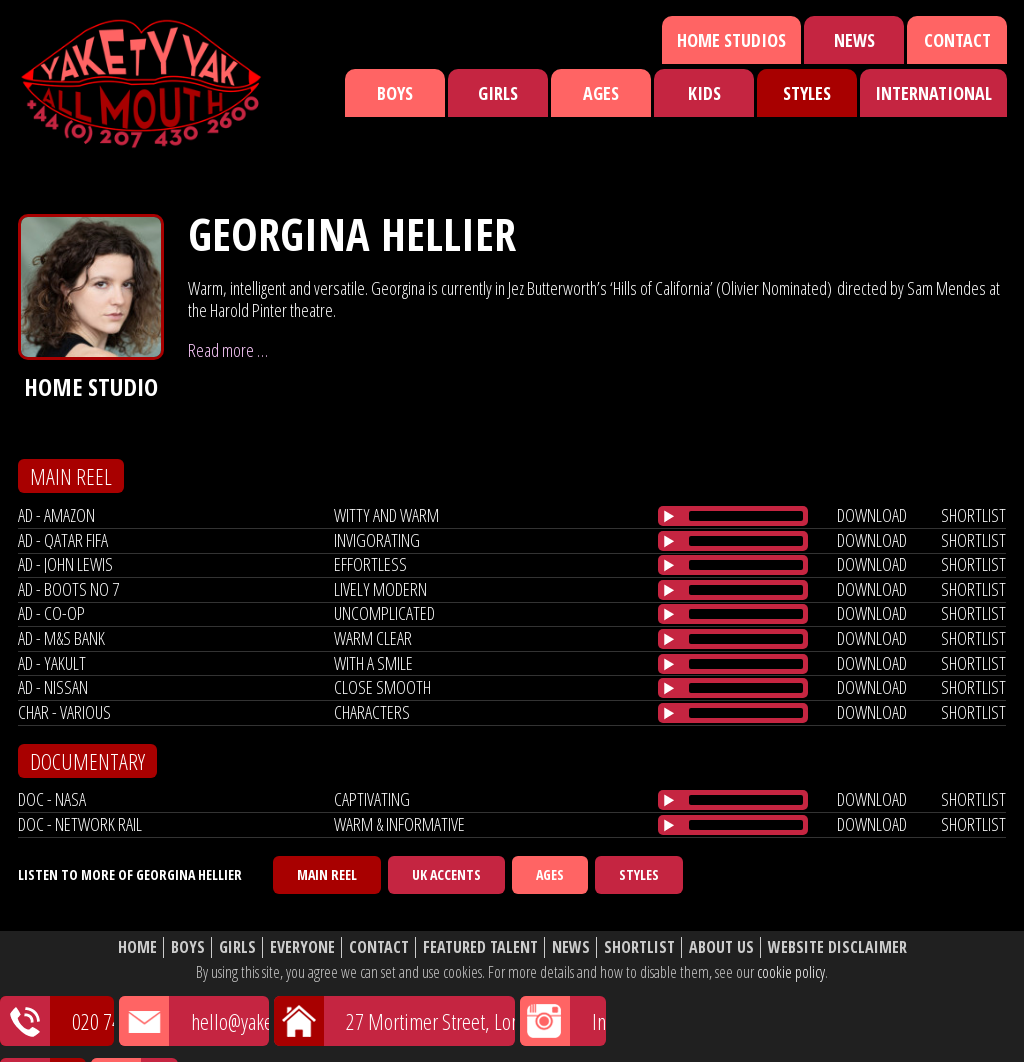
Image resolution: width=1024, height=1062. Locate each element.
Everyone (302, 947)
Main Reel (327, 874)
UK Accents (446, 874)
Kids (704, 93)
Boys (395, 93)
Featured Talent (480, 947)
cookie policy (791, 972)
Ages (601, 93)
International (933, 93)
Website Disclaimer (837, 947)
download (872, 515)
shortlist (973, 515)
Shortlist (639, 947)
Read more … (228, 350)
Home (137, 947)
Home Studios (731, 40)
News (854, 40)
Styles (807, 93)
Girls (498, 93)
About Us (721, 947)
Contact (957, 40)
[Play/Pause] (669, 516)
